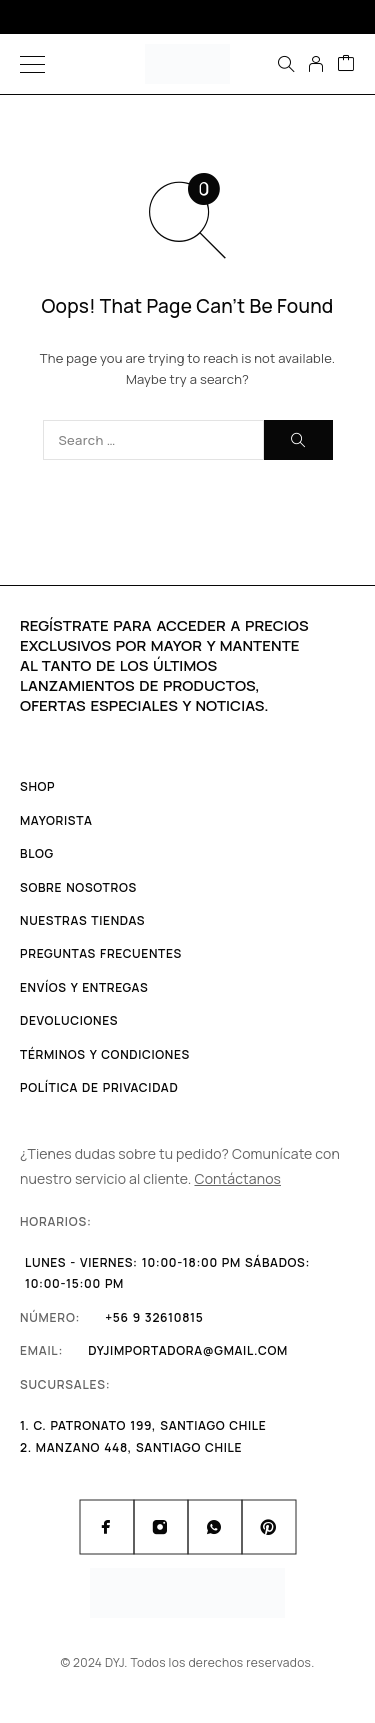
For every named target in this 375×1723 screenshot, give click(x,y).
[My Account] (316, 64)
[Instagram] (161, 1527)
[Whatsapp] (215, 1527)
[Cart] (346, 64)
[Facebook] (107, 1527)
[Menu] (32, 64)
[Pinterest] (269, 1527)
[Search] (286, 64)
